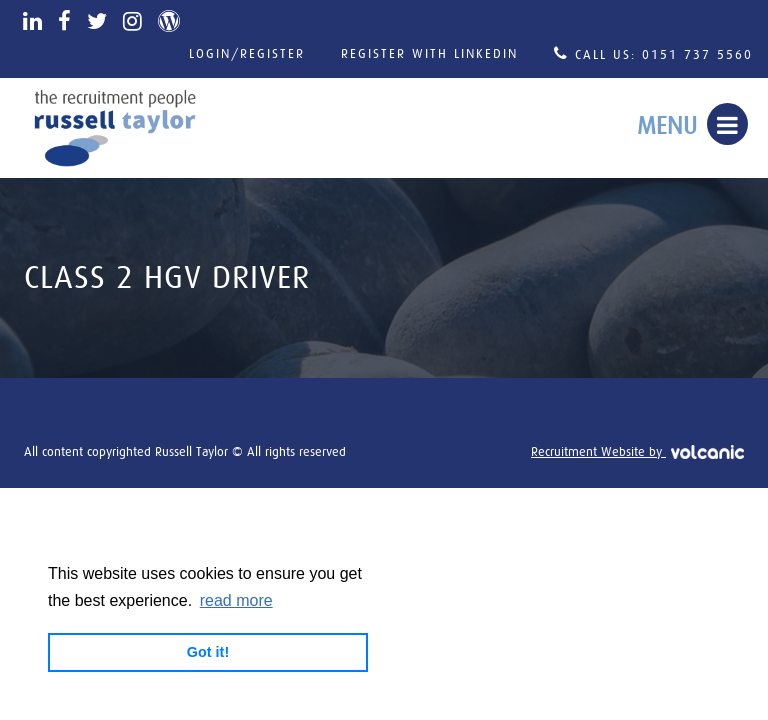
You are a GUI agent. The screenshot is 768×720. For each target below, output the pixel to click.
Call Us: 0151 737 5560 (653, 53)
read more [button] (236, 600)
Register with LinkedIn (429, 54)
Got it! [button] (208, 652)
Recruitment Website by (637, 452)
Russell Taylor (115, 128)
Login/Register (247, 54)
